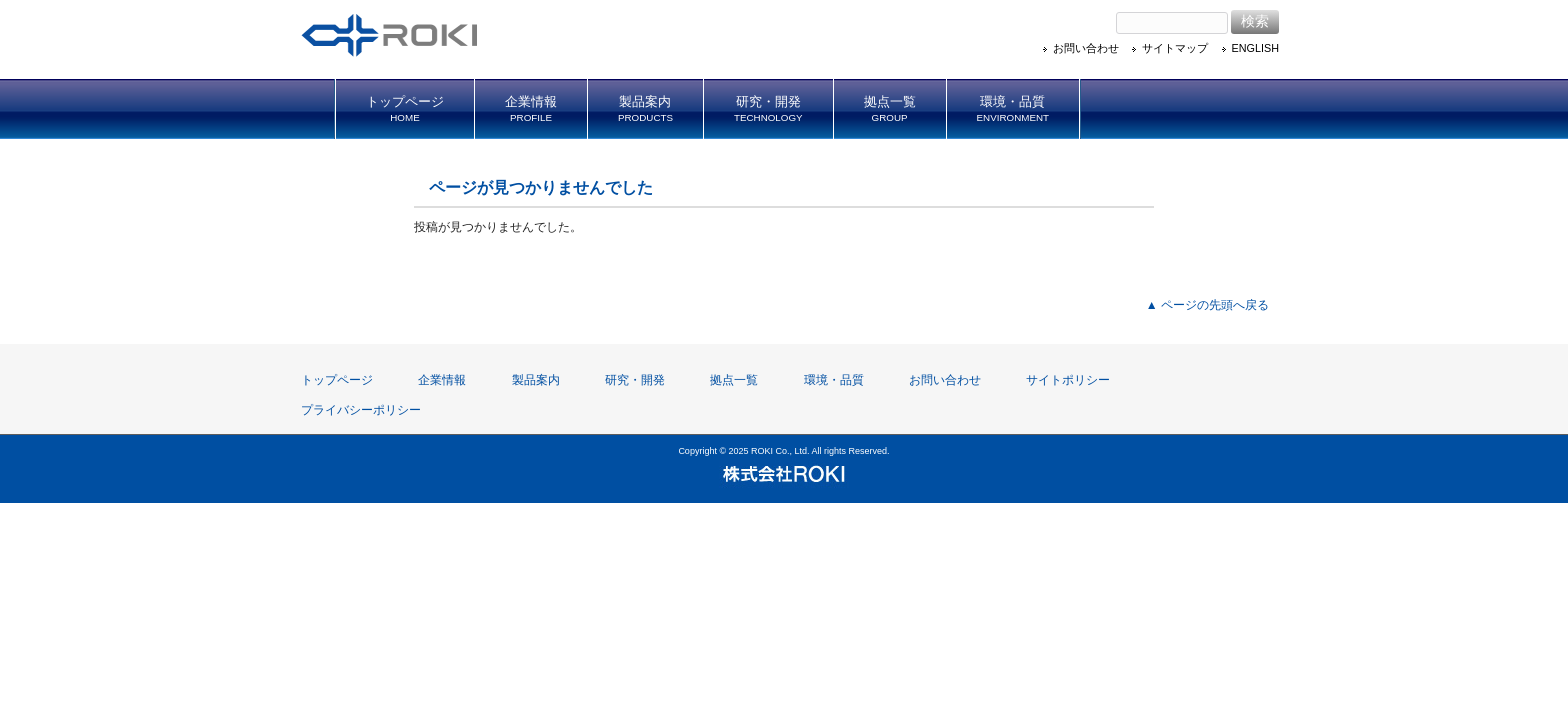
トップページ (337, 380)
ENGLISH (1255, 48)
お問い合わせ (1086, 48)
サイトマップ (1175, 48)
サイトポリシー (1068, 380)
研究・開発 (635, 380)
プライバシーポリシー (361, 410)
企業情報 (442, 380)
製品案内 (536, 380)
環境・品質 (834, 380)
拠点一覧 (734, 380)
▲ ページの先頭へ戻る (1207, 305)
